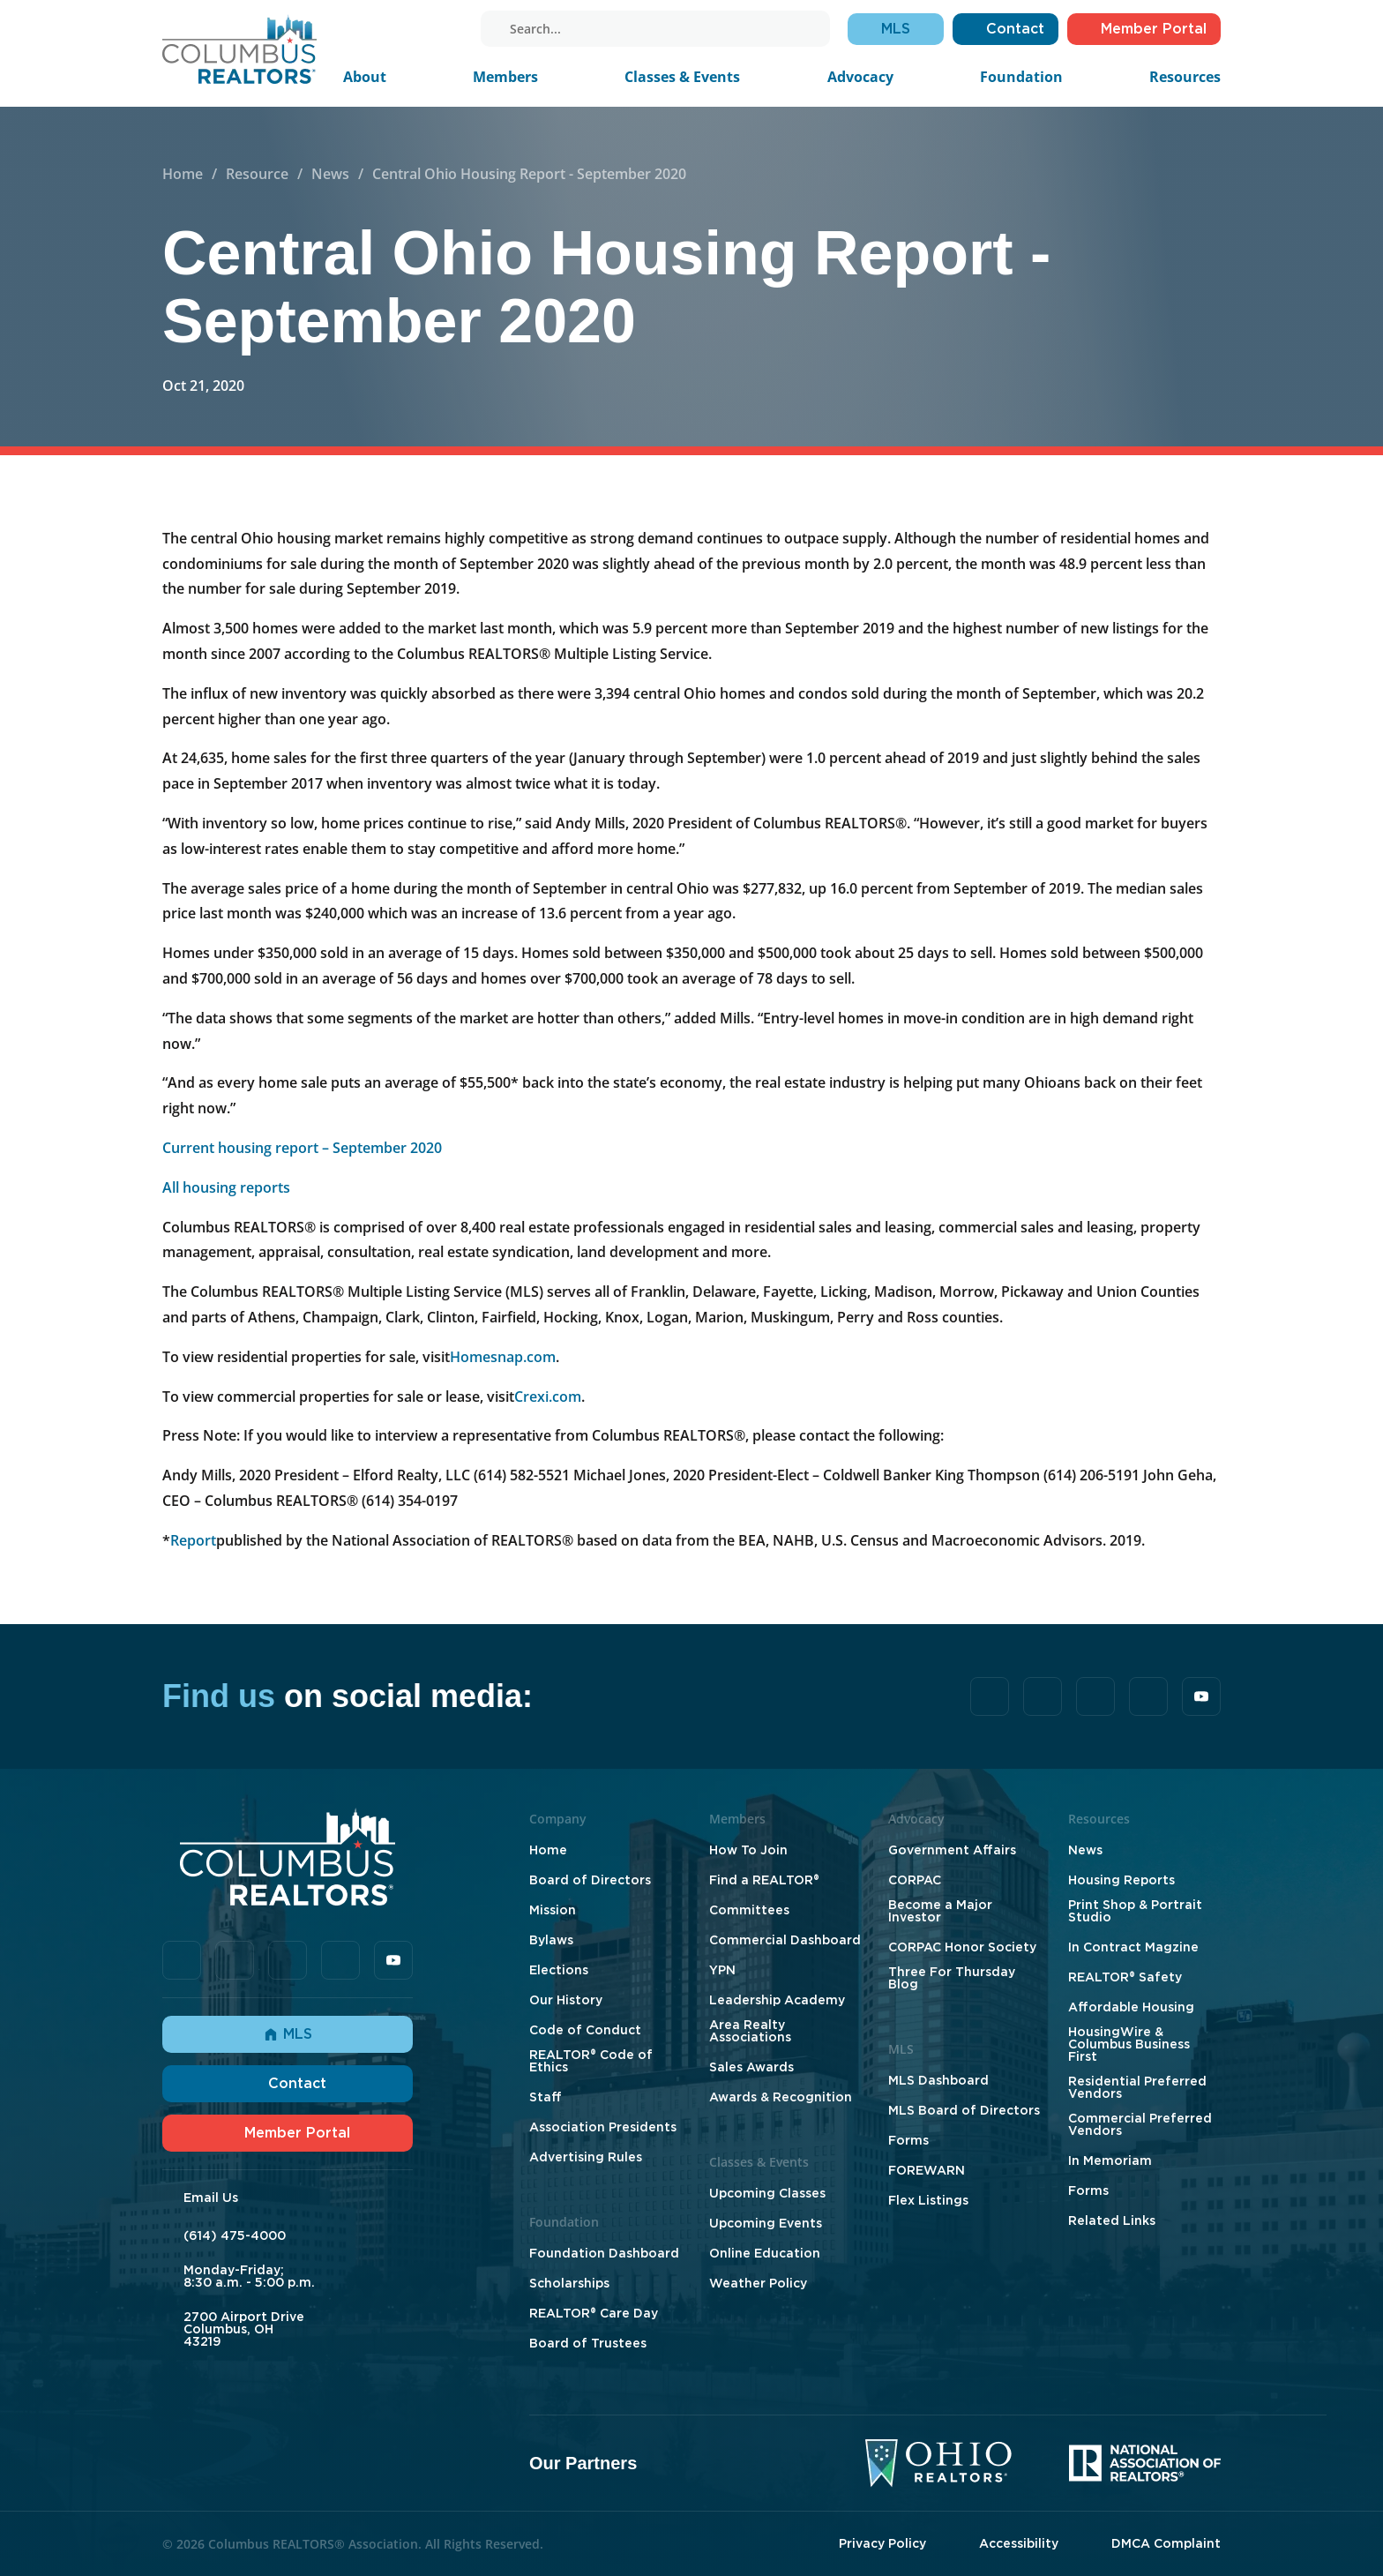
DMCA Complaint (1166, 2543)
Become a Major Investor (940, 1910)
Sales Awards (751, 2067)
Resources (1185, 77)
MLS (288, 2034)
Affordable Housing (1131, 2007)
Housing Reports (1121, 1880)
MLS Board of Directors (964, 2110)
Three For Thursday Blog (951, 1978)
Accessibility (1018, 2543)
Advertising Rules (585, 2157)
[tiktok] (375, 29)
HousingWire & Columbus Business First (1129, 2044)
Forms (908, 2140)
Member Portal (287, 2132)
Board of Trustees (588, 2343)
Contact (287, 2083)
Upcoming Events (765, 2223)
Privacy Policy (882, 2543)
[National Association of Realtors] (1145, 2463)
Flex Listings (928, 2200)
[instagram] (424, 29)
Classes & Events (682, 77)
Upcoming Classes (767, 2193)
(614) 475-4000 (234, 2235)
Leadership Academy (777, 2000)
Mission (552, 1910)
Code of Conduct (585, 2030)
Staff (545, 2097)
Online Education (764, 2253)
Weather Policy (758, 2283)
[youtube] (449, 29)
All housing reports (226, 1187)
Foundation (1021, 77)
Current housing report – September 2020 (302, 1147)
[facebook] (350, 29)
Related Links (1111, 2220)
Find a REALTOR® (764, 1880)
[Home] (239, 49)
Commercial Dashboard (785, 1940)
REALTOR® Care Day (593, 2313)
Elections (558, 1970)
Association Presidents (603, 2127)
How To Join (748, 1850)
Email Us (210, 2197)
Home (182, 173)
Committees (749, 1910)
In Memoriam (1110, 2160)
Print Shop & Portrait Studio (1135, 1910)
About (364, 77)
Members (505, 77)
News (330, 173)
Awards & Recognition (780, 2097)
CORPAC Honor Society (962, 1947)
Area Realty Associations (750, 2030)
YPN (722, 1970)
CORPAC (914, 1880)
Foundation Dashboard (604, 2253)
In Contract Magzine (1133, 1947)
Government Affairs (952, 1850)
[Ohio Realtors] (938, 2463)
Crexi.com (547, 1396)
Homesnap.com (503, 1357)
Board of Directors (590, 1880)
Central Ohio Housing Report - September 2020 (529, 173)
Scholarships (569, 2283)
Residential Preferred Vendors (1137, 2087)
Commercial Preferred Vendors (1140, 2124)
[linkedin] (399, 29)
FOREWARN (926, 2170)
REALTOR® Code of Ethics (591, 2060)
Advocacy (860, 77)
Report (193, 1540)
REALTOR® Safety (1125, 1977)
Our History (565, 2000)
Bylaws (551, 1940)
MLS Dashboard (938, 2080)
